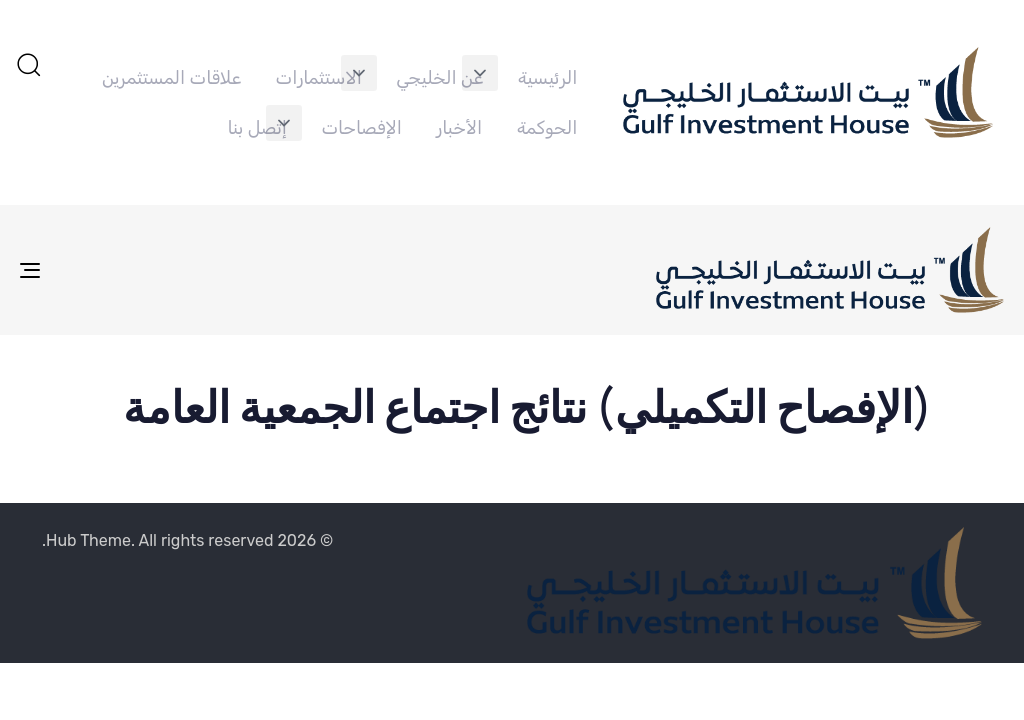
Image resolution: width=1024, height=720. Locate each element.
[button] (480, 73)
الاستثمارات (319, 78)
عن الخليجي (439, 78)
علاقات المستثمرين (171, 78)
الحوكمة (547, 128)
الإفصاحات (361, 128)
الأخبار (459, 128)
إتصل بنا (257, 128)
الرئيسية (548, 78)
